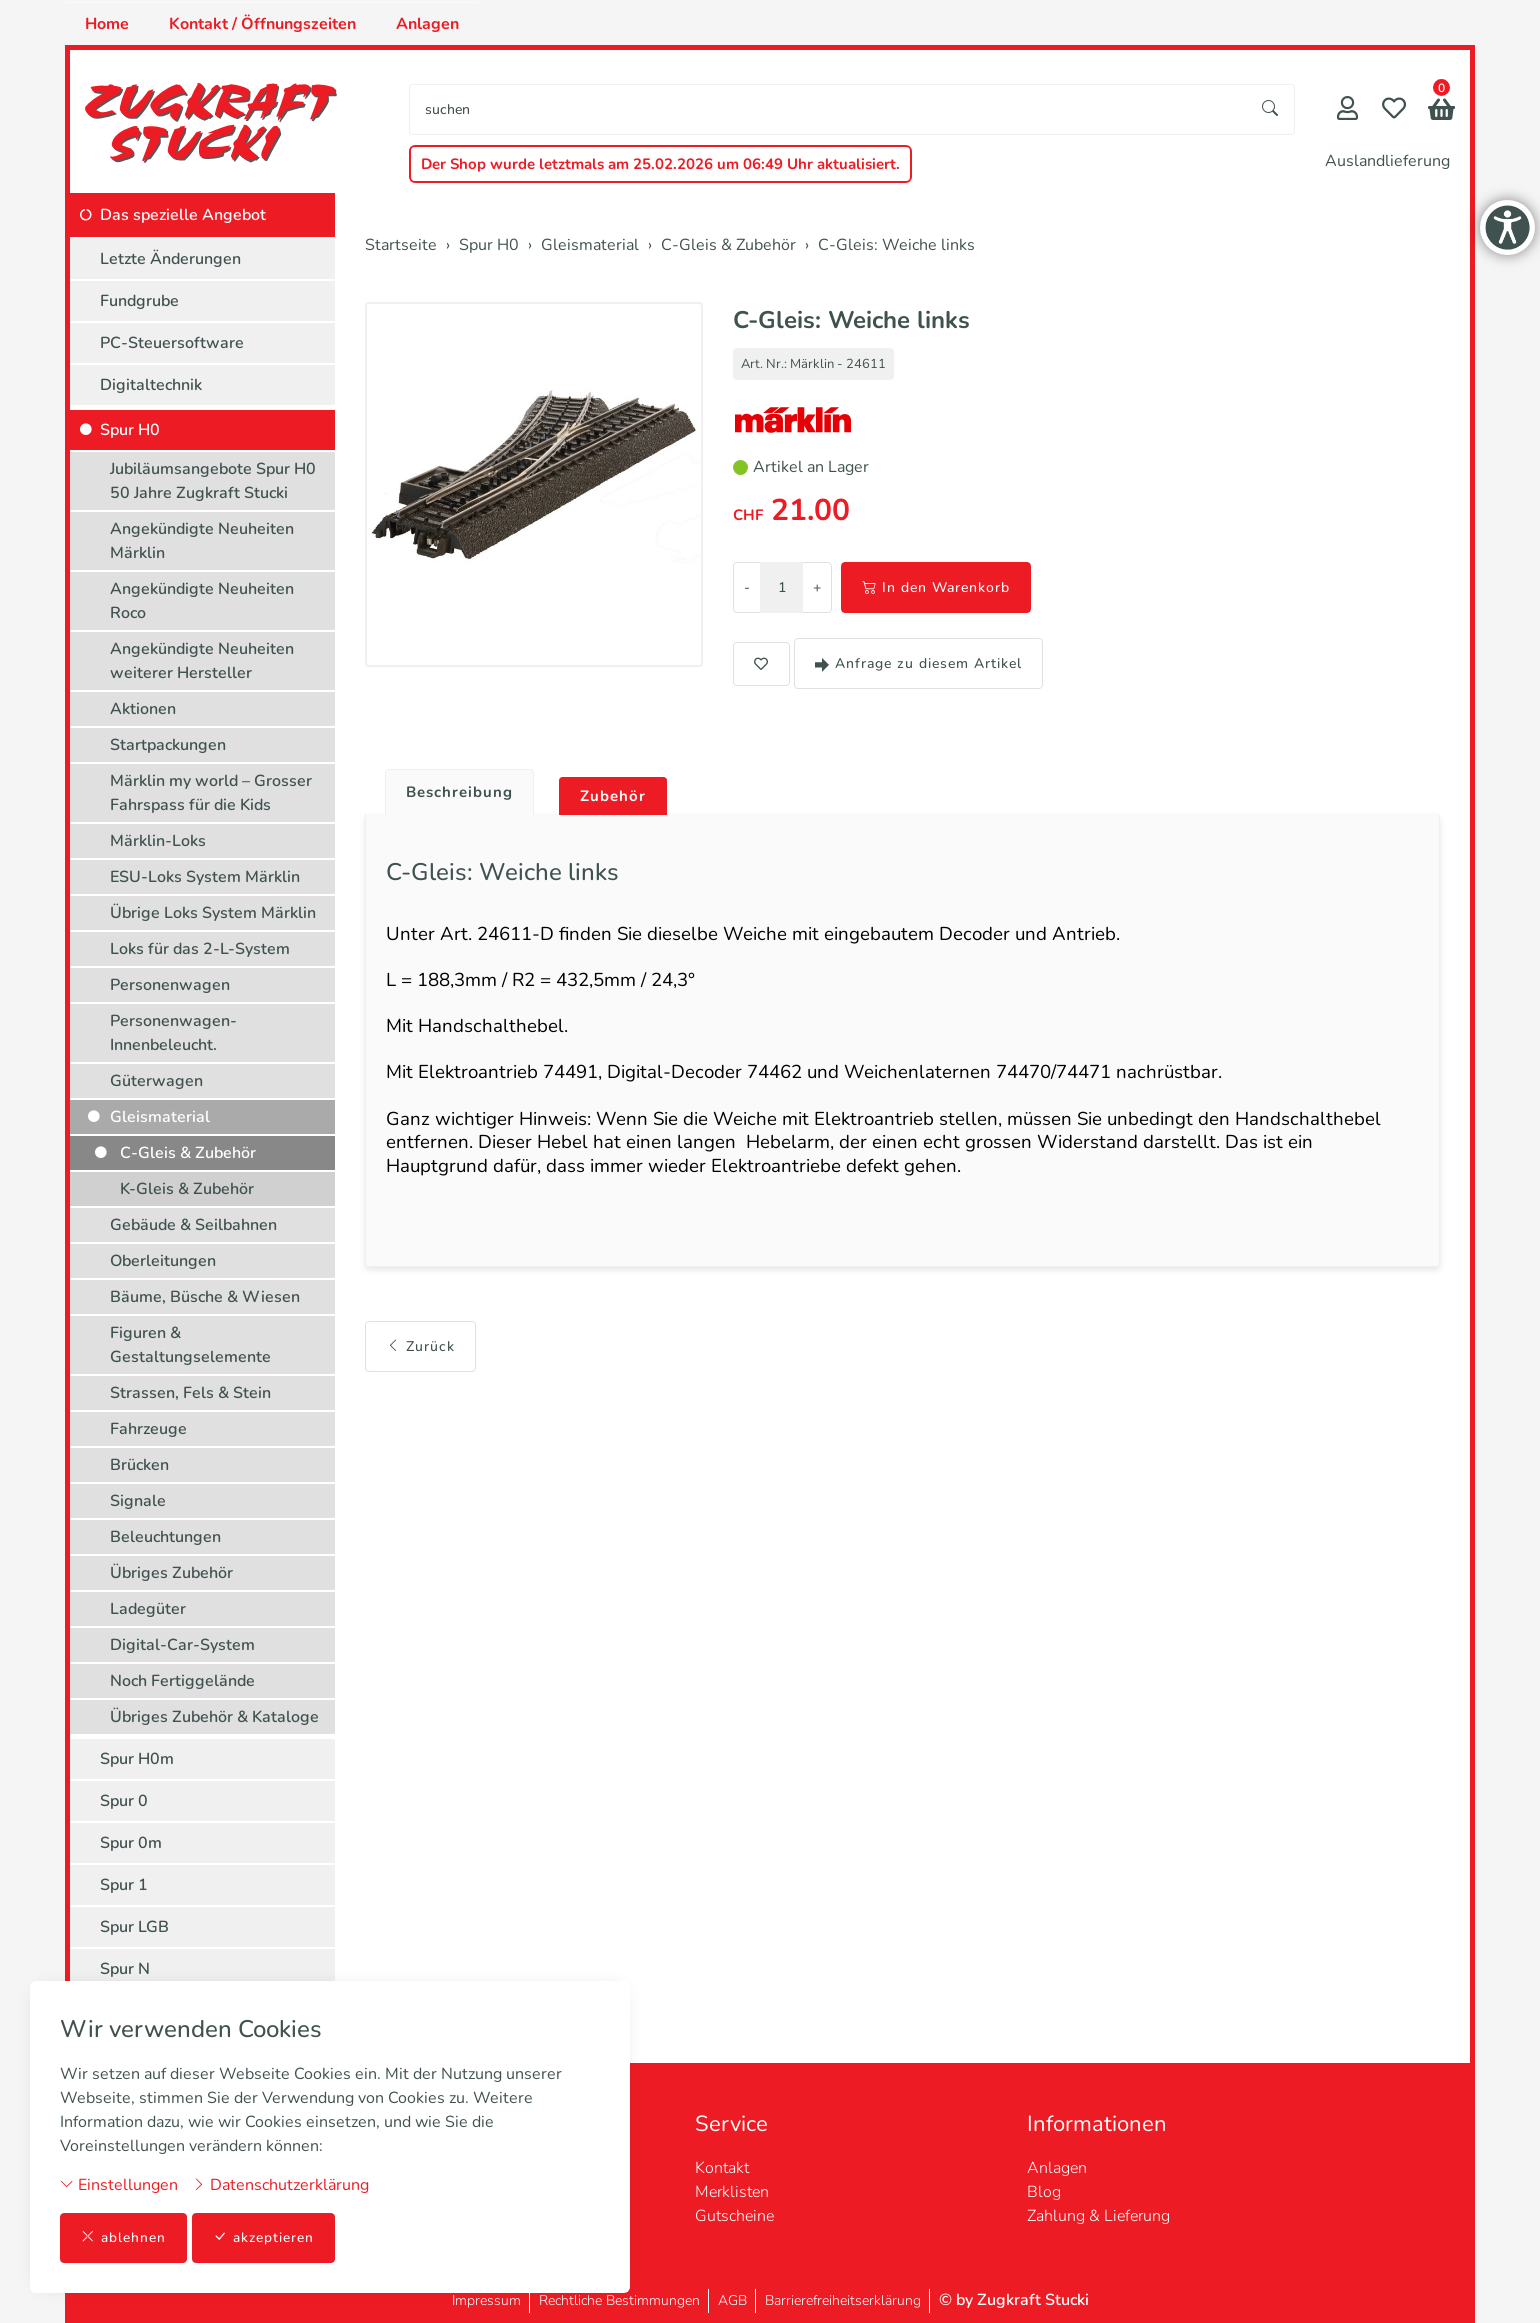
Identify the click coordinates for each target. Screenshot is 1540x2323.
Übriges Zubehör (171, 1573)
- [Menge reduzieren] (747, 587)
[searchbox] (828, 109)
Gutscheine (734, 2216)
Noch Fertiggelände (182, 1681)
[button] (1441, 111)
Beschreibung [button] (463, 793)
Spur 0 (124, 1801)
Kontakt (722, 2168)
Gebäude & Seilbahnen (193, 1225)
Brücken (139, 1465)
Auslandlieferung (1387, 161)
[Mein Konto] (1347, 110)
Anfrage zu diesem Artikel (918, 663)
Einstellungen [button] (119, 2184)
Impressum (486, 2300)
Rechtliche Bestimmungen (619, 2300)
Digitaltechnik (151, 385)
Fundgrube (139, 301)
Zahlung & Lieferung (1098, 2216)
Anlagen (427, 24)
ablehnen (123, 2237)
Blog (1044, 2192)
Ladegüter (148, 1609)
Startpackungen (168, 745)
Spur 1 (124, 1885)
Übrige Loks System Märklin (213, 913)
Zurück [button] (420, 1370)
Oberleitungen (163, 1261)
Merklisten (732, 2192)
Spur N (125, 1969)
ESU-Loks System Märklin (205, 877)
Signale (138, 1501)
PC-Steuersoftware (172, 343)
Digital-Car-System (182, 1645)
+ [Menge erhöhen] (817, 587)
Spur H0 (130, 430)
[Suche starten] (1271, 109)
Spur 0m (131, 1843)
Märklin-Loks (158, 841)
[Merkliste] (1394, 110)
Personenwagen (170, 985)
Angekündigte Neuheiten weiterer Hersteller (202, 661)
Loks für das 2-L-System (200, 949)
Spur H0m (137, 1759)
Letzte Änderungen (170, 259)
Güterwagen (156, 1081)
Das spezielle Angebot (183, 215)
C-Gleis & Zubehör (188, 1153)
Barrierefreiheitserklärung (843, 2300)
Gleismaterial (160, 1117)
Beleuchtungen (165, 1537)
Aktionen (143, 709)
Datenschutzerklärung (280, 2184)
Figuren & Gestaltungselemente (190, 1345)
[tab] (455, 788)
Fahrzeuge (148, 1429)
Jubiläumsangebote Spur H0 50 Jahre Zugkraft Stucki (213, 481)
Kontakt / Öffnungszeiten (262, 24)
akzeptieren (264, 2237)
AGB (732, 2300)
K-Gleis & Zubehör (187, 1189)
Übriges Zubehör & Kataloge (214, 1717)
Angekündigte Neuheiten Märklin (202, 541)
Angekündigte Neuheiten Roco (202, 601)
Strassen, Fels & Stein (190, 1393)
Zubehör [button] (621, 797)
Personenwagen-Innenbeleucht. (173, 1033)
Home (107, 24)
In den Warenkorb (936, 587)
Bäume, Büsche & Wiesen (205, 1297)
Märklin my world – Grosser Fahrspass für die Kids (211, 793)
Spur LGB (134, 1927)
